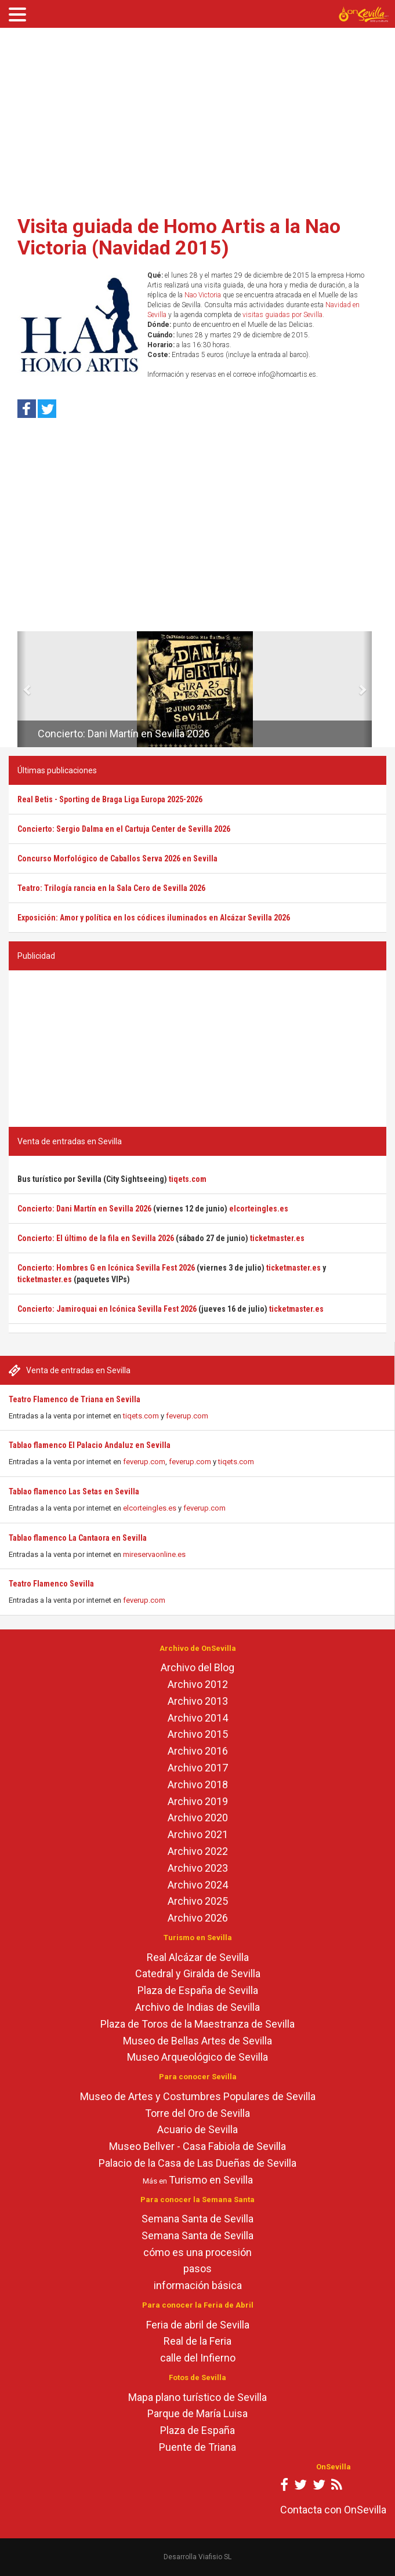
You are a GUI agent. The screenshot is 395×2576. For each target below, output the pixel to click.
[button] (21, 689)
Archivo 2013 (198, 1701)
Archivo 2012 (198, 1684)
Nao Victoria (202, 295)
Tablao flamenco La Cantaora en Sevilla (78, 1537)
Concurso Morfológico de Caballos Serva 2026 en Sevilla (117, 858)
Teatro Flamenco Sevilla (51, 1583)
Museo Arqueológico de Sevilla (197, 2057)
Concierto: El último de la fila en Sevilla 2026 (95, 1238)
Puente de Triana (197, 2447)
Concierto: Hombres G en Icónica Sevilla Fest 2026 (106, 1267)
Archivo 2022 (198, 1851)
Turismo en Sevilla (211, 2180)
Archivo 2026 (198, 1918)
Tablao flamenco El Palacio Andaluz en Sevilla (90, 1445)
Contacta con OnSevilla (333, 2510)
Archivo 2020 (198, 1817)
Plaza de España (197, 2430)
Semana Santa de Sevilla (197, 2219)
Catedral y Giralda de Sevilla (197, 1973)
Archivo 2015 (198, 1734)
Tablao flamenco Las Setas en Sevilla (74, 1491)
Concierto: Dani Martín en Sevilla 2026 (124, 733)
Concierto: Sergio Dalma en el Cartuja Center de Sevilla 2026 (123, 829)
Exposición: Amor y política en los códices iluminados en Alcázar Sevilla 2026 (153, 917)
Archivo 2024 (198, 1885)
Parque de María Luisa (197, 2413)
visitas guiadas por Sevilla (282, 315)
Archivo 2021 (198, 1834)
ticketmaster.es (277, 1238)
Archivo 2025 (198, 1901)
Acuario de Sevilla (197, 2129)
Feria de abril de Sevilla (197, 2325)
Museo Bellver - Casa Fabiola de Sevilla (197, 2146)
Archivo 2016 (198, 1751)
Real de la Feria (197, 2341)
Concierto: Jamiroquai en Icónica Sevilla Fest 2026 (107, 1309)
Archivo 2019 (198, 1801)
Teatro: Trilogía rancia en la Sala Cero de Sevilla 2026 (111, 888)
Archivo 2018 (198, 1784)
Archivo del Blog (197, 1667)
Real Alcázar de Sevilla (198, 1957)
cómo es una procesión (197, 2252)
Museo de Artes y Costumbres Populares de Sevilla (198, 2096)
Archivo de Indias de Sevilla (197, 2007)
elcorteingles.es (149, 1508)
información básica (198, 2285)
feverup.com (187, 1415)
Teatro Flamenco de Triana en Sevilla (74, 1399)
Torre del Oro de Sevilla (197, 2113)
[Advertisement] (197, 118)
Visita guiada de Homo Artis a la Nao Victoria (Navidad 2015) (178, 236)
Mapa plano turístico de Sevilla (197, 2397)
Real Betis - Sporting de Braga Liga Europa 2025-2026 (109, 799)
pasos (197, 2268)
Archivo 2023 (198, 1868)
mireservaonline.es (154, 1554)
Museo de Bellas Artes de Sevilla (197, 2041)
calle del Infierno (197, 2358)
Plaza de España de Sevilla (197, 1990)
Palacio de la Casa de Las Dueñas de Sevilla (197, 2163)
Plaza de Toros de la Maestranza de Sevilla (197, 2024)
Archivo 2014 (198, 1718)
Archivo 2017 (198, 1768)
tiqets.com (141, 1415)
